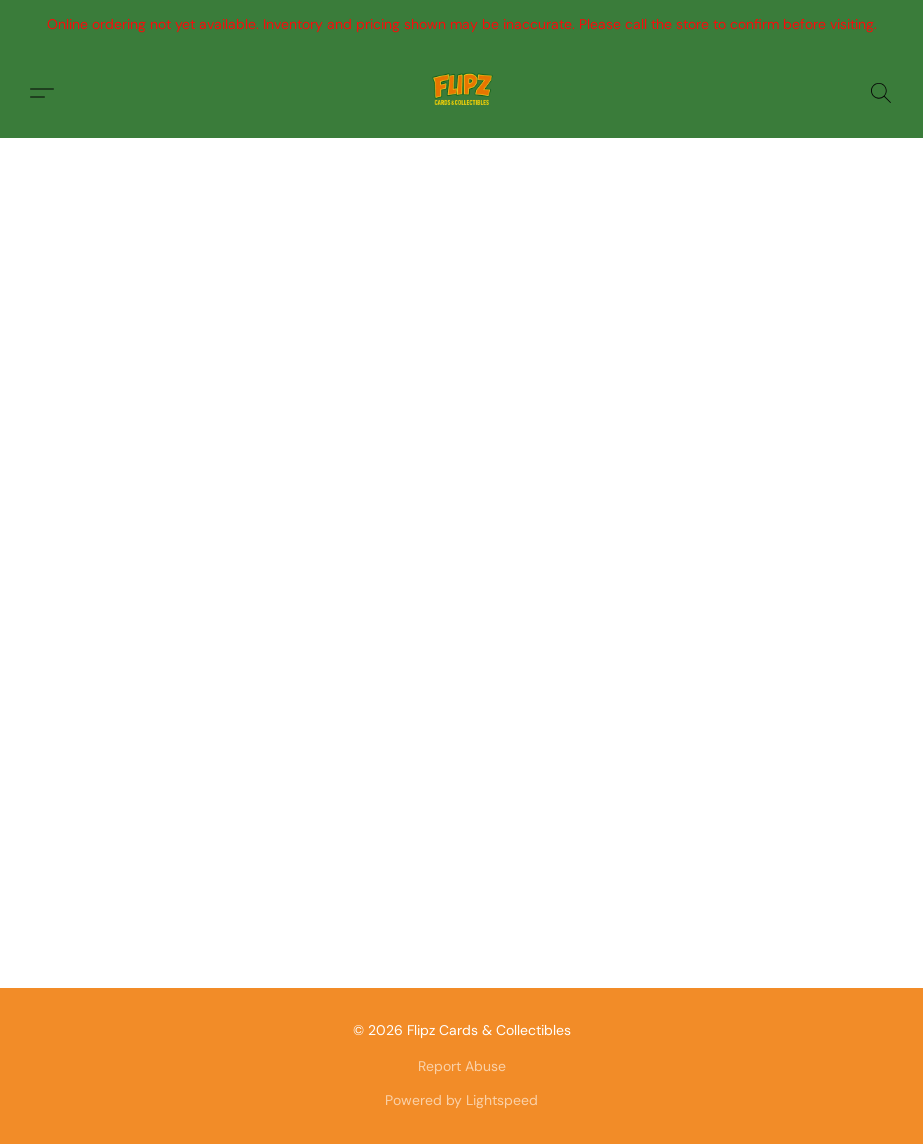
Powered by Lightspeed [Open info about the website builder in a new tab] (461, 1100)
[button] (462, 93)
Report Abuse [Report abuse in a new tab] (462, 1066)
